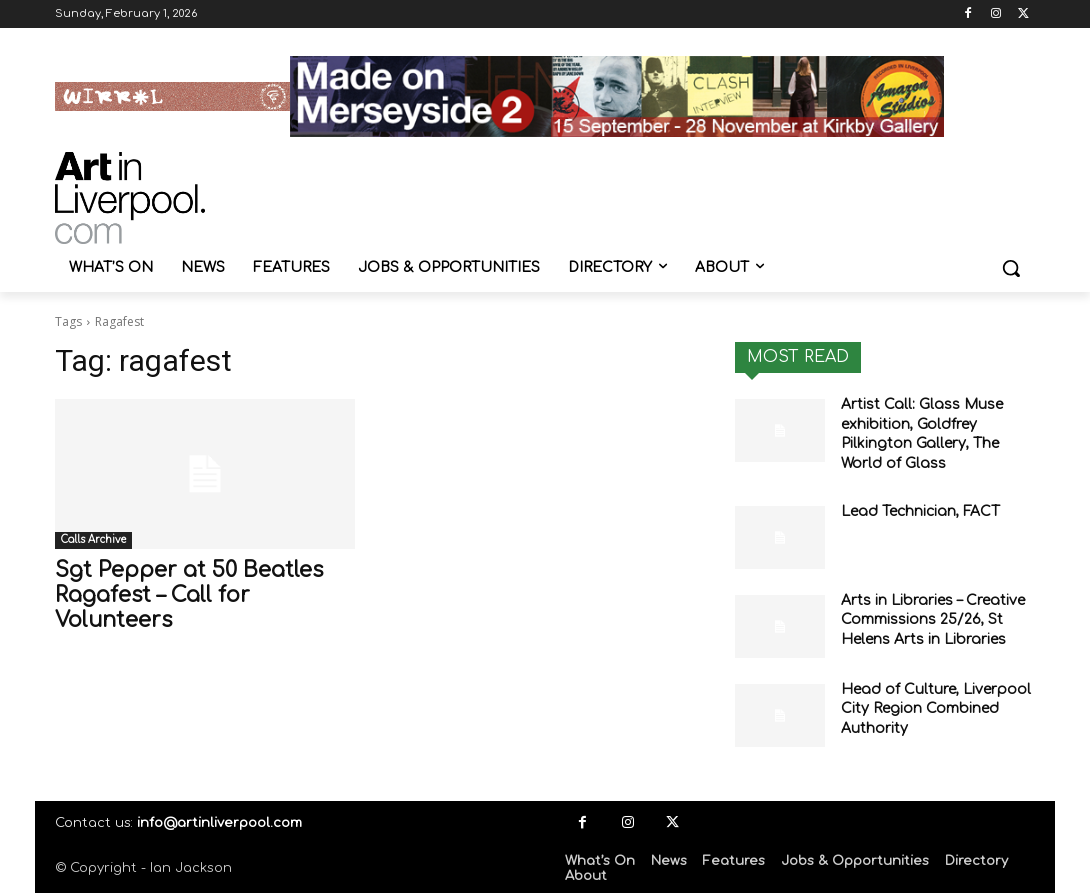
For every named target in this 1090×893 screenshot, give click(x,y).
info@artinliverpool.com (219, 823)
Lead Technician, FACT (920, 511)
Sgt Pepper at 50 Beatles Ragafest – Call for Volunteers (189, 595)
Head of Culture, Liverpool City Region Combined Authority (936, 709)
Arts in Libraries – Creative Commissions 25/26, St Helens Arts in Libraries (933, 620)
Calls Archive (93, 539)
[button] (1011, 268)
